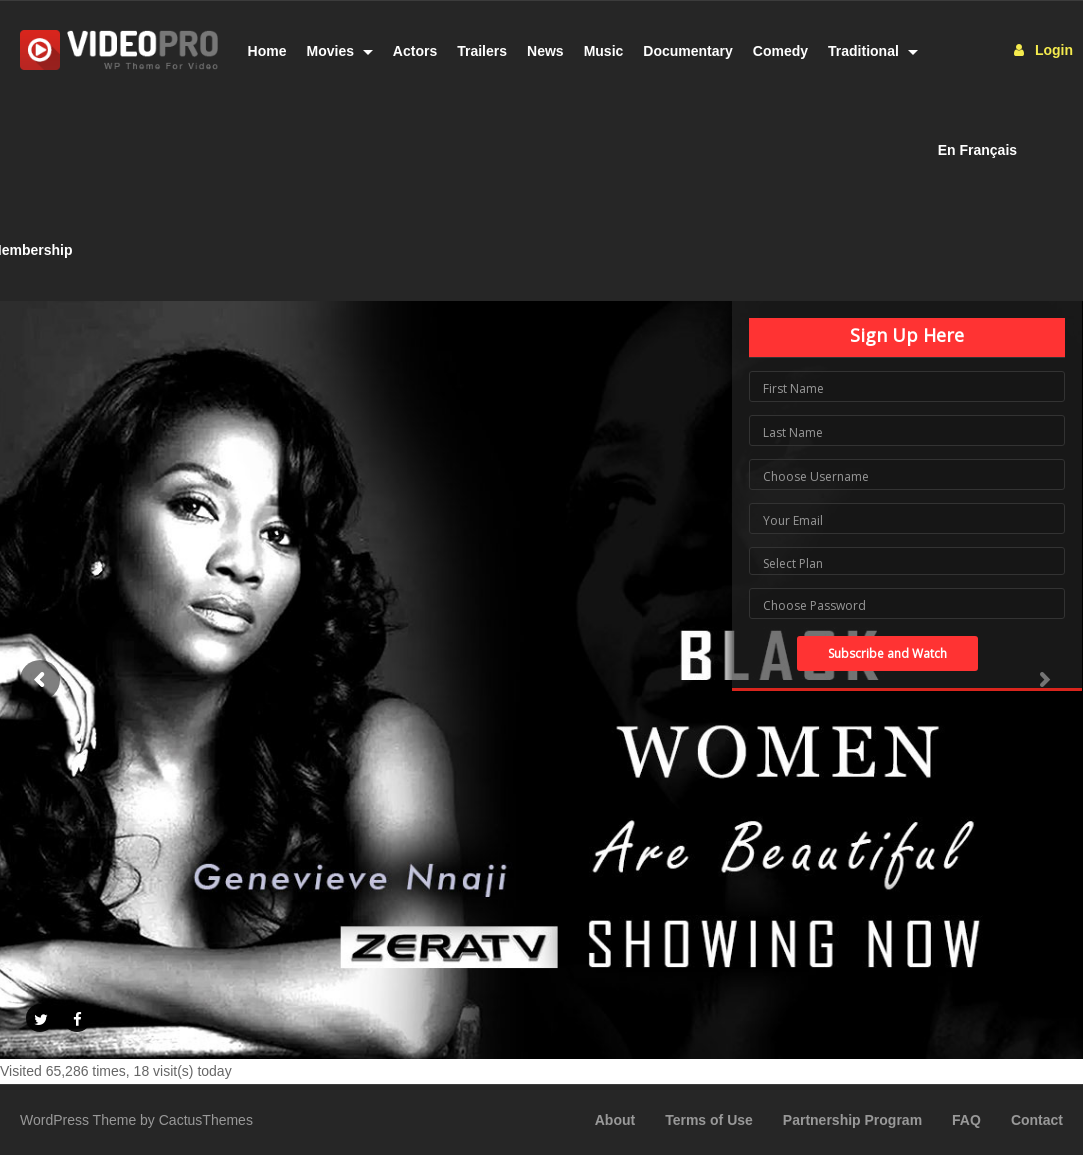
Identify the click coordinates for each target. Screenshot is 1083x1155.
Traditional (873, 51)
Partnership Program (852, 1120)
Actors (415, 51)
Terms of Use (709, 1120)
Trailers (482, 51)
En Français (977, 150)
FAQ (966, 1120)
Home (267, 51)
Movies (340, 51)
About (615, 1120)
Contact (1037, 1120)
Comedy (780, 51)
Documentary (687, 51)
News (545, 51)
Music (604, 51)
